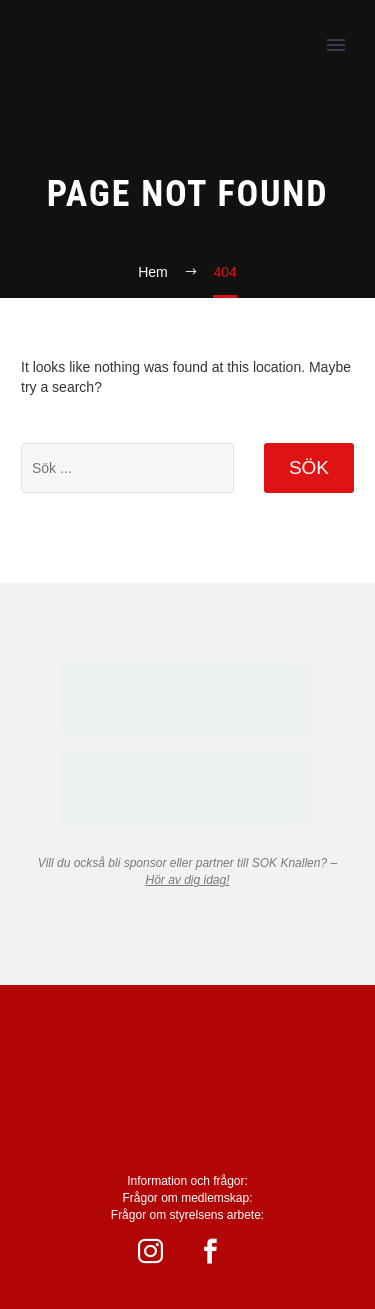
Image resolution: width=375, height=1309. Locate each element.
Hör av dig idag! (187, 880)
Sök (309, 467)
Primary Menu (336, 45)
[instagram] (158, 1251)
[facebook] (218, 1251)
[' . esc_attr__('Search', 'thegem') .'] (127, 468)
